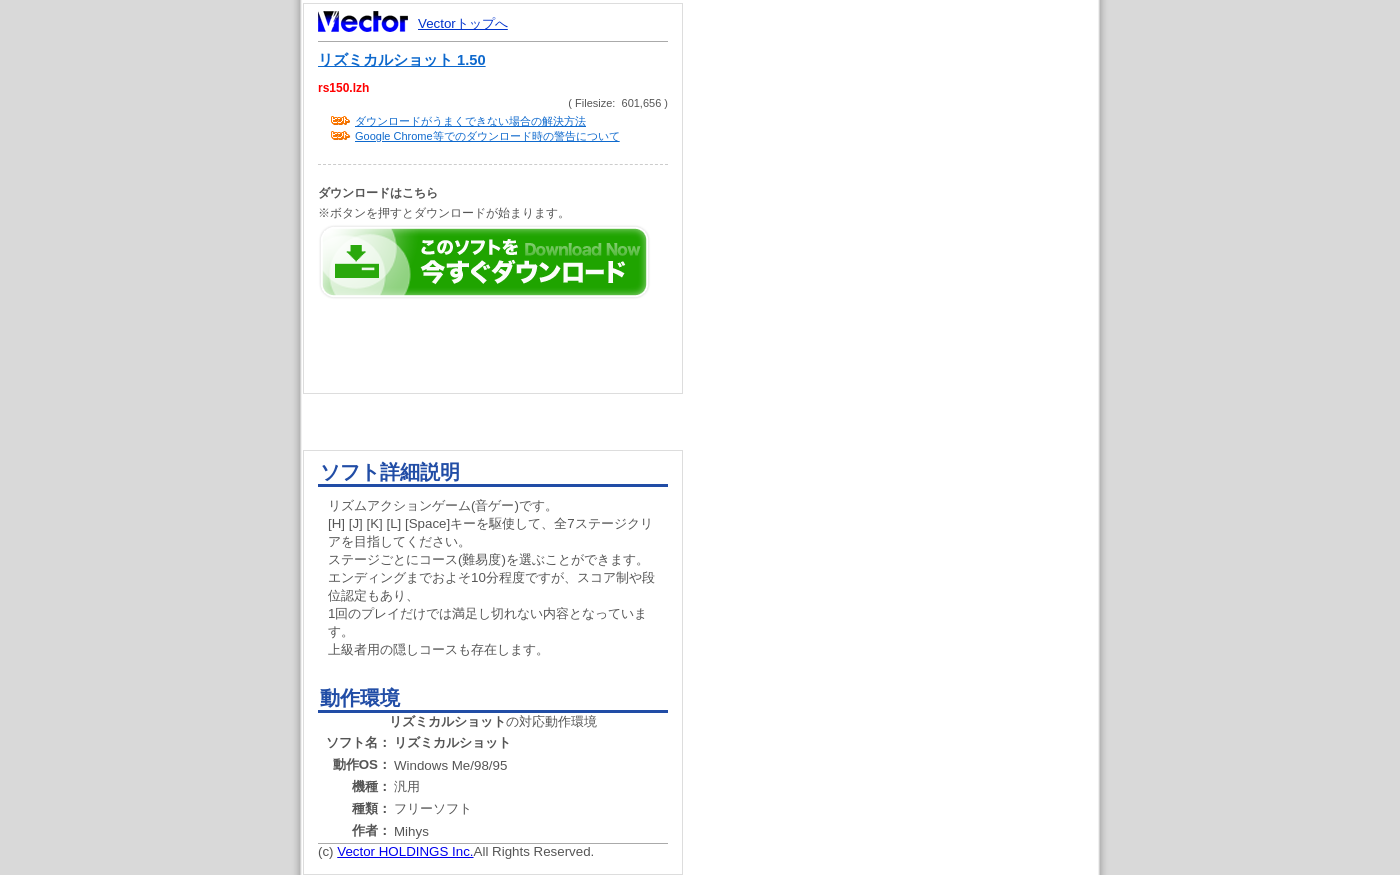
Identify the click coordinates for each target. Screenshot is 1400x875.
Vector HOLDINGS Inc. (405, 851)
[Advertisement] (908, 380)
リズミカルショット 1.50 (402, 60)
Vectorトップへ (463, 23)
